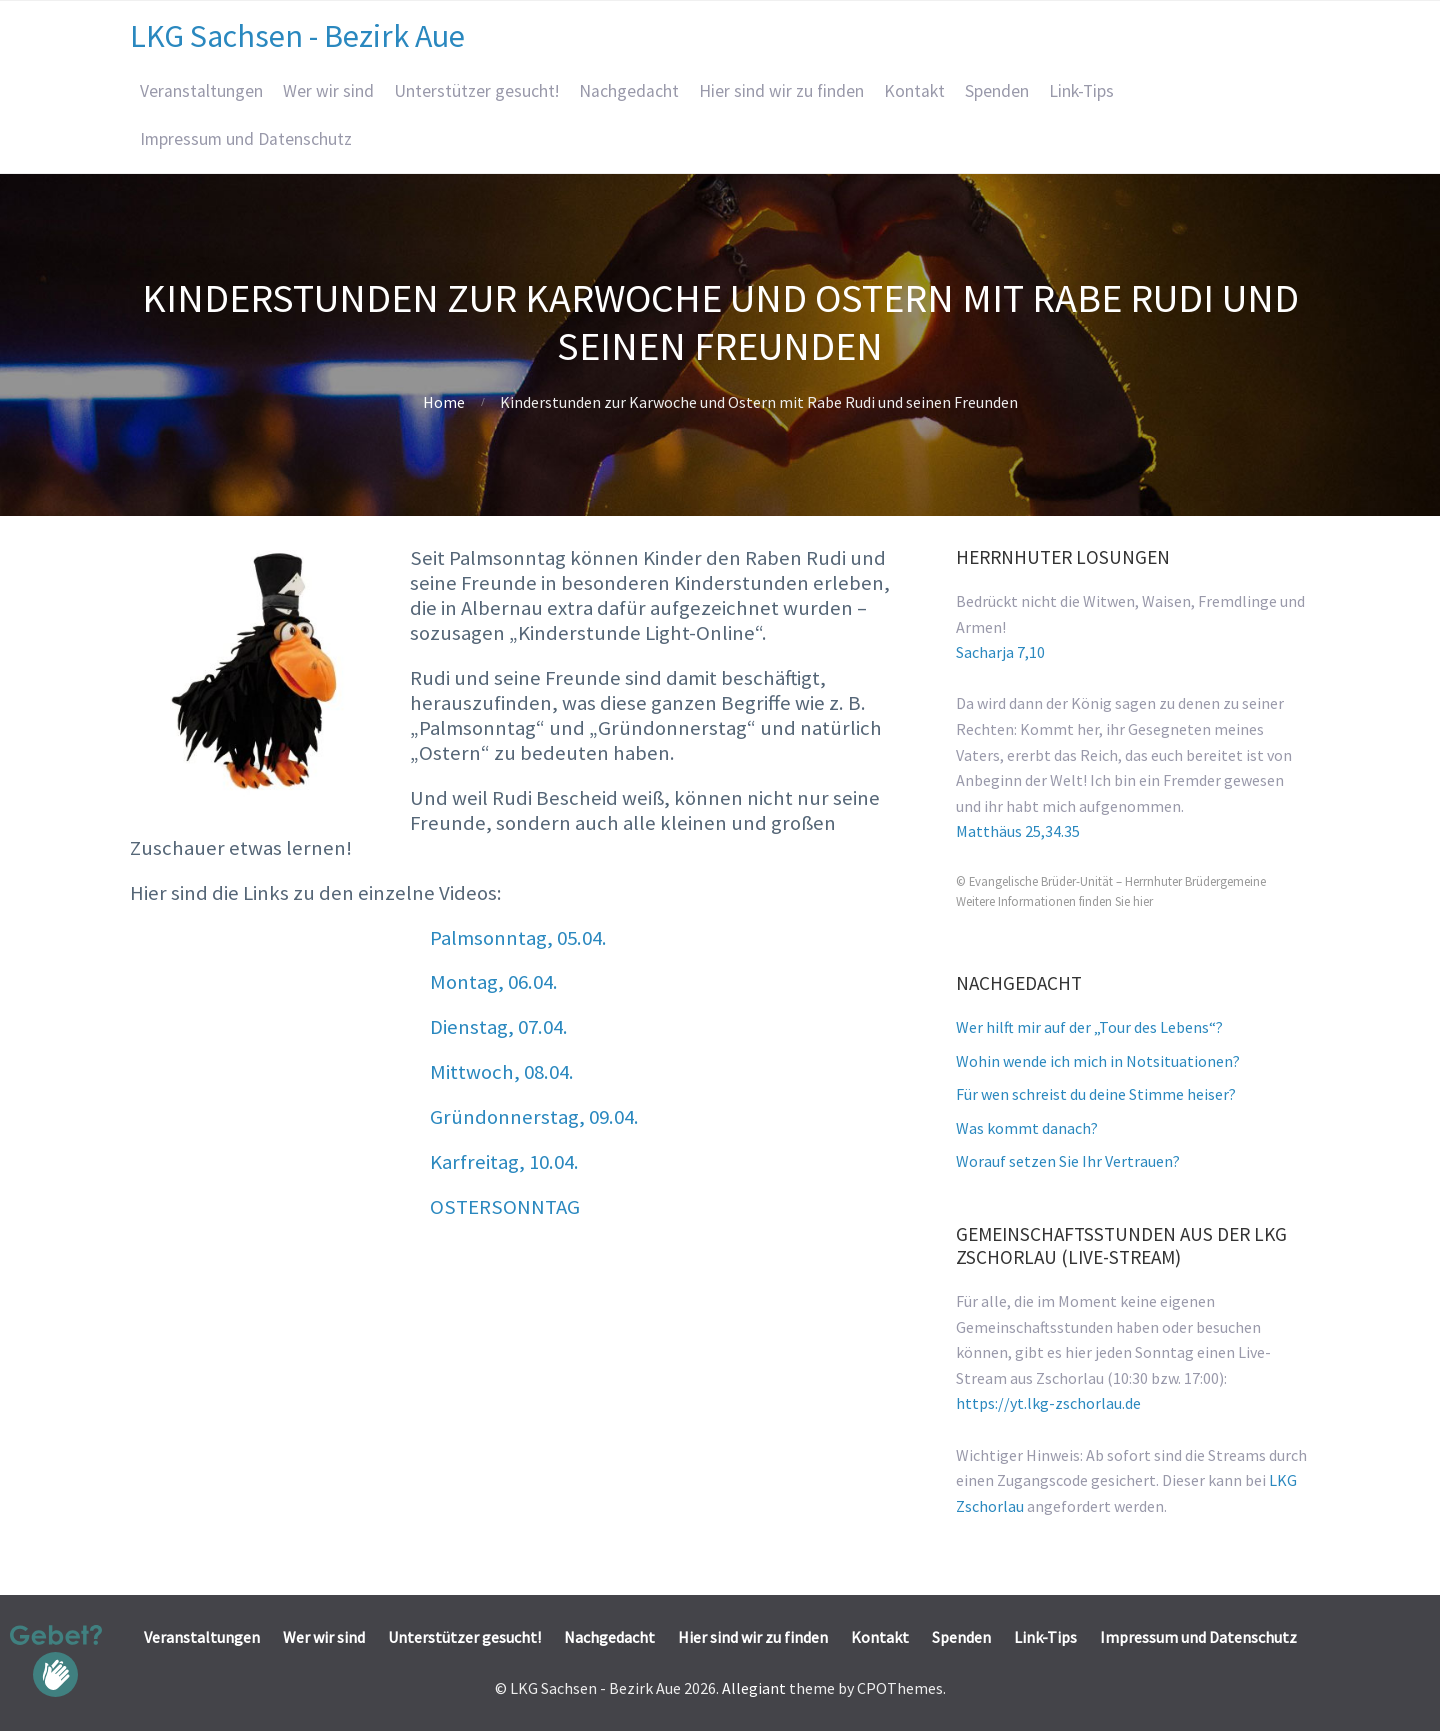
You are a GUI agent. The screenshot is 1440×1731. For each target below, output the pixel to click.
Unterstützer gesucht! (476, 91)
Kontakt (914, 91)
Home (444, 402)
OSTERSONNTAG (505, 1207)
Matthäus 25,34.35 (1018, 831)
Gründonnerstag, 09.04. (534, 1117)
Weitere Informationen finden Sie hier (1054, 901)
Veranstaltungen (201, 91)
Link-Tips (1081, 91)
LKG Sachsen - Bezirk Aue (297, 36)
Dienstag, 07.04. (499, 1027)
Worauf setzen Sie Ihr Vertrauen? (1068, 1161)
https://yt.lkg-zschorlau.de (1048, 1403)
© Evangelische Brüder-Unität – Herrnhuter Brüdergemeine (1111, 881)
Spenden (997, 91)
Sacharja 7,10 (1000, 652)
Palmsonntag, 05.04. (518, 938)
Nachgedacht (629, 91)
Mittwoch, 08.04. (502, 1072)
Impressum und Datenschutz (246, 139)
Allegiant (754, 1688)
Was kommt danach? (1027, 1128)
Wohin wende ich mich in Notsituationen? (1098, 1061)
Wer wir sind (328, 91)
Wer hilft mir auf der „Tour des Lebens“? (1089, 1027)
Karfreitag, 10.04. (504, 1162)
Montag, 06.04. (494, 982)
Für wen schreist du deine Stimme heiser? (1096, 1094)
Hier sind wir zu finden (781, 91)
